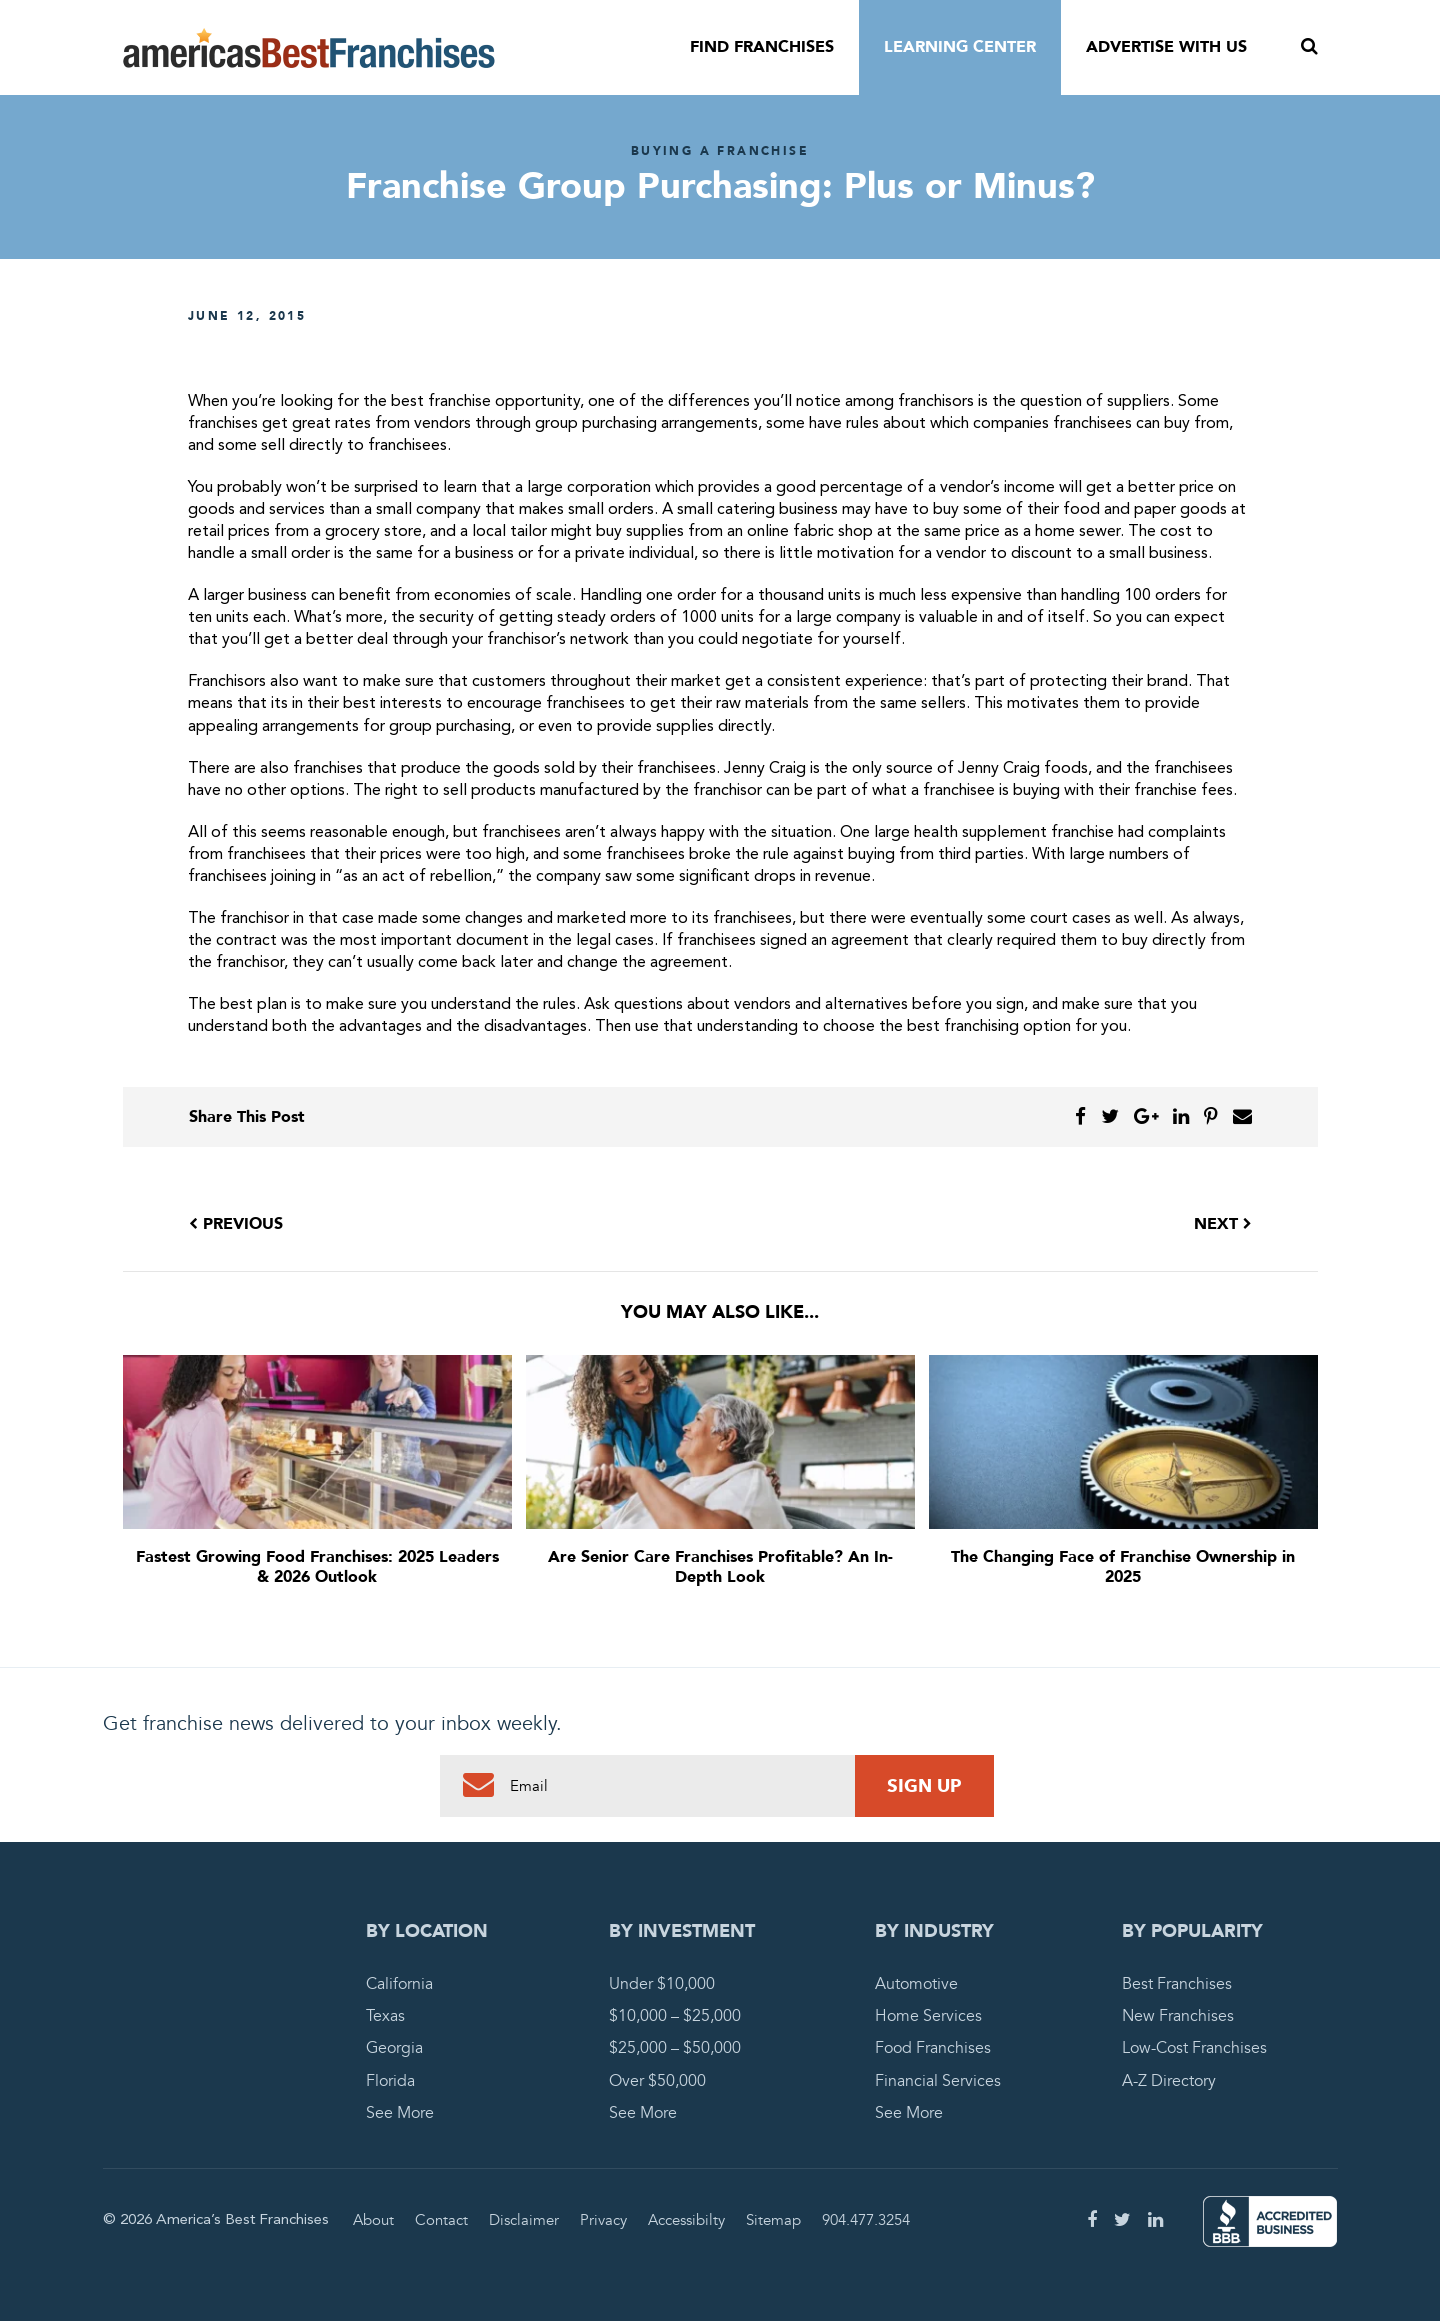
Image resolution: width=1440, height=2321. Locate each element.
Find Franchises (762, 47)
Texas (385, 2016)
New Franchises (1178, 2016)
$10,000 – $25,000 (675, 2016)
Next (1223, 1224)
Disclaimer (524, 2220)
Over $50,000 (657, 2081)
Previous (236, 1224)
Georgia (394, 2048)
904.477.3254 (866, 2220)
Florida (390, 2081)
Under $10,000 (662, 1984)
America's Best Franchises (309, 48)
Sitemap (773, 2220)
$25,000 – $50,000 (675, 2048)
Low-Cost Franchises (1194, 2048)
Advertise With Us (1166, 47)
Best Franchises (1177, 1984)
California (399, 1984)
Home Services (928, 2016)
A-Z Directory (1169, 2081)
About (373, 2220)
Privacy (603, 2220)
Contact (441, 2220)
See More (400, 2113)
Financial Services (938, 2081)
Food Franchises (933, 2048)
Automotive (916, 1984)
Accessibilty (686, 2220)
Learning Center (960, 47)
